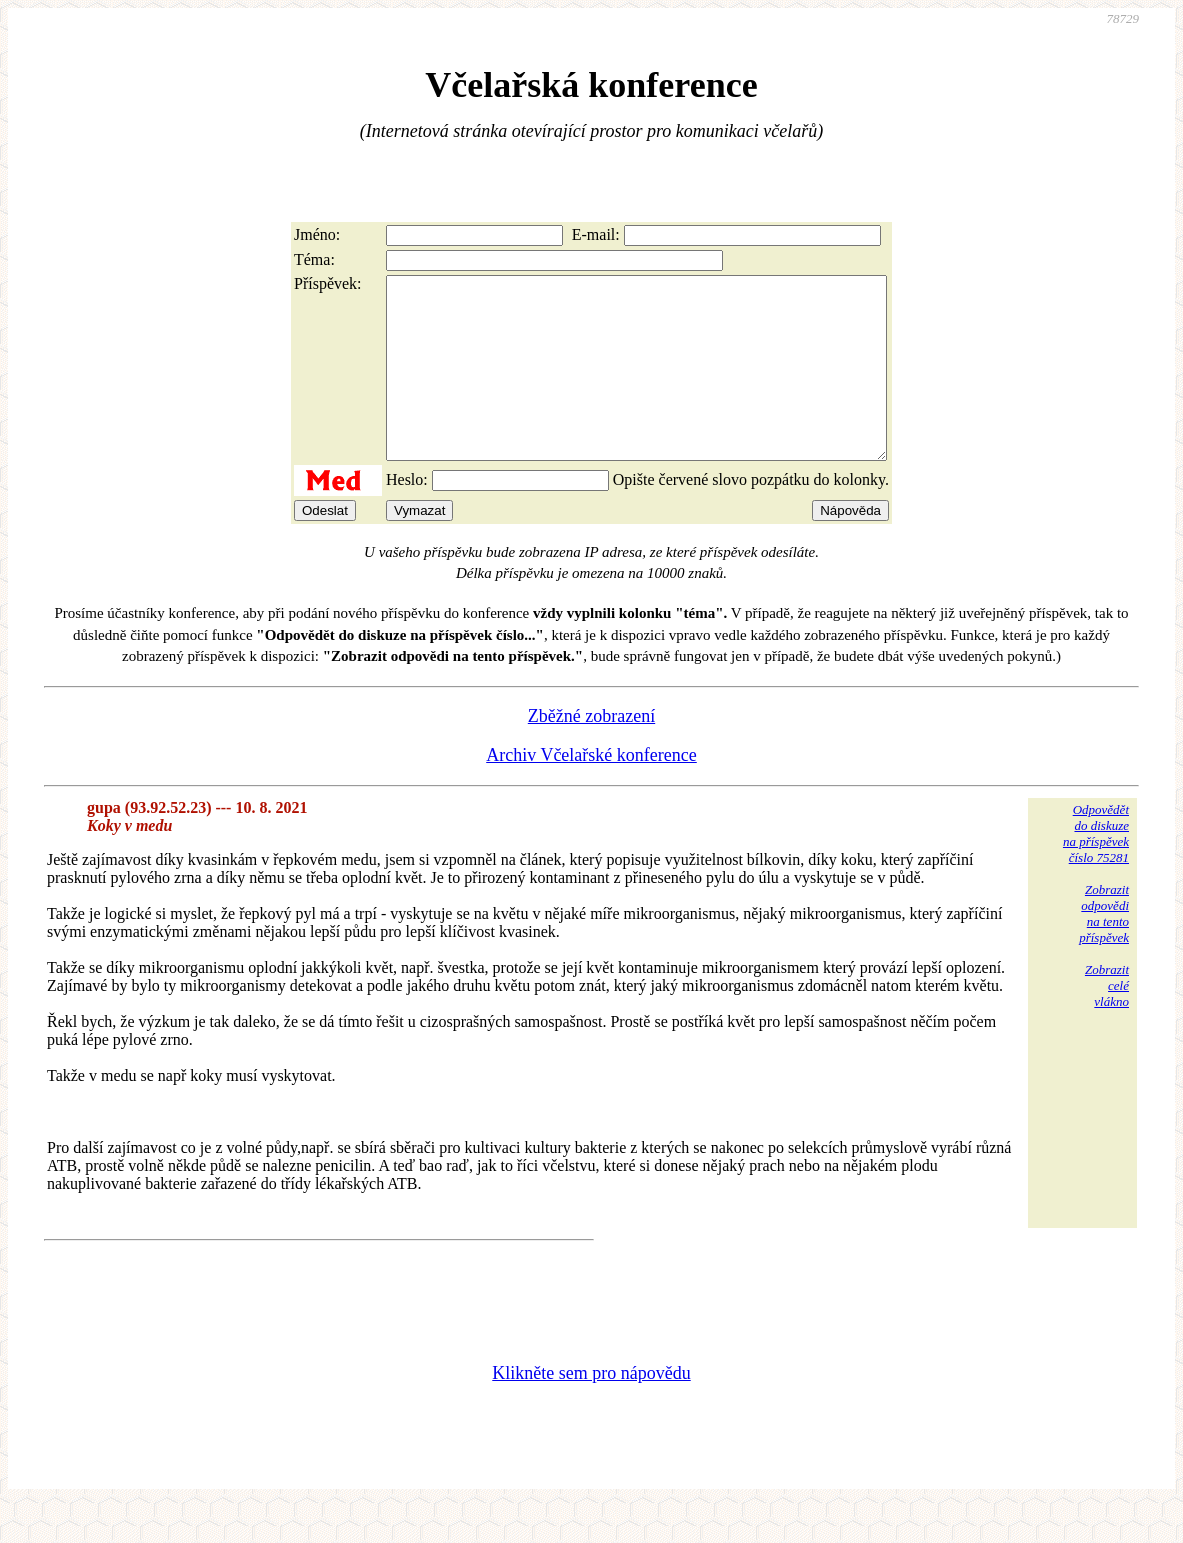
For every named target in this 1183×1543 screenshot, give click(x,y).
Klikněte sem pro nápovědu (591, 1409)
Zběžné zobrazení (591, 752)
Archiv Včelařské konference (591, 791)
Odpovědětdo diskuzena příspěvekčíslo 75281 (1096, 869)
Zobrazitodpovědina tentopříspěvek (1104, 949)
